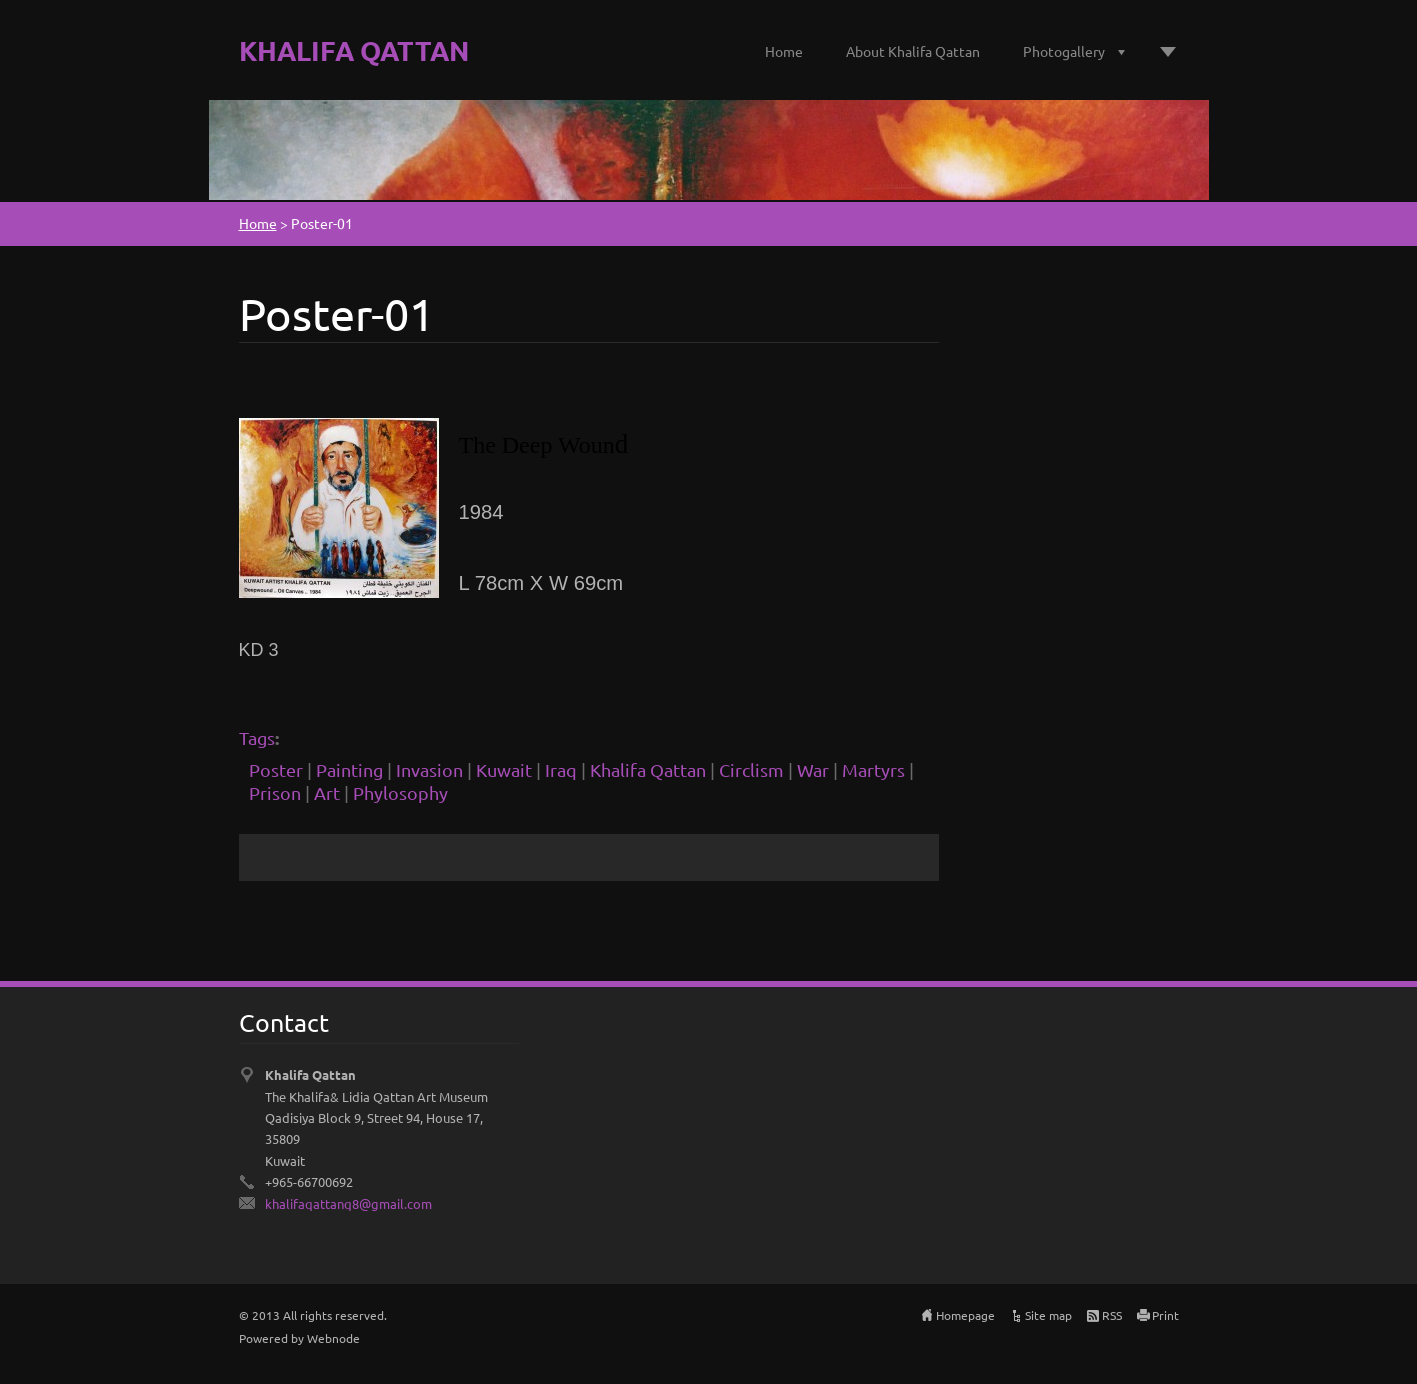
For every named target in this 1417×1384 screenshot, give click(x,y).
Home (784, 51)
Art (327, 792)
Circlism (751, 769)
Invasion (429, 769)
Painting (349, 769)
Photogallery (1064, 51)
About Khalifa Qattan (913, 51)
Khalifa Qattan (648, 769)
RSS (1112, 1315)
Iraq (561, 769)
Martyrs (873, 769)
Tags (257, 737)
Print (1165, 1315)
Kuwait (504, 769)
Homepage (965, 1315)
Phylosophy (400, 792)
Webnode (333, 1338)
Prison (275, 792)
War (813, 769)
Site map (1048, 1315)
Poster (276, 769)
